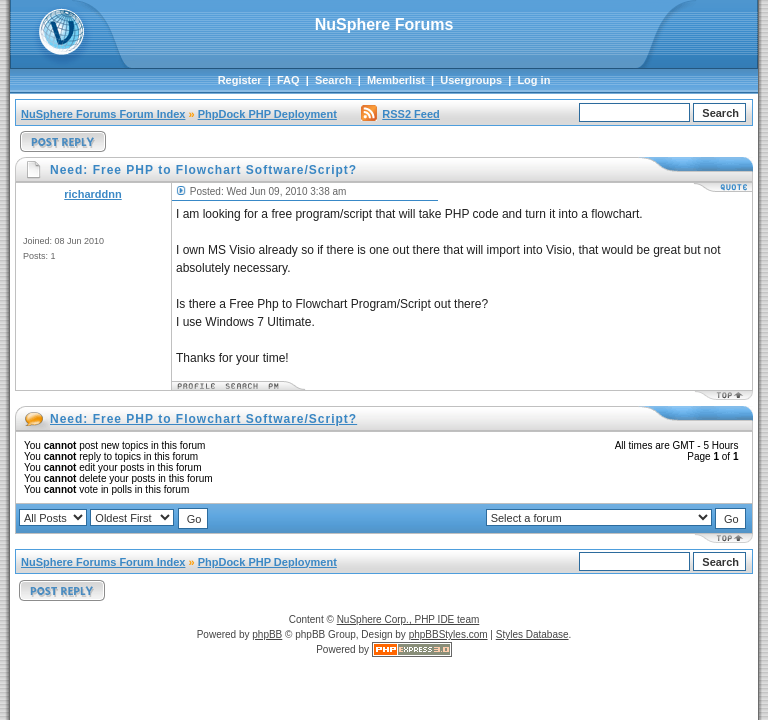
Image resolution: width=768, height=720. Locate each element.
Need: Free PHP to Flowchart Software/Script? (203, 419)
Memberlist (396, 80)
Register (240, 80)
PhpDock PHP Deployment (267, 114)
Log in (533, 80)
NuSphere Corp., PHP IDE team (408, 619)
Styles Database (532, 634)
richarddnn (92, 194)
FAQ (288, 80)
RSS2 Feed (400, 114)
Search (333, 80)
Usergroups (471, 80)
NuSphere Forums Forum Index (103, 114)
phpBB (267, 634)
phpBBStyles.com (448, 634)
